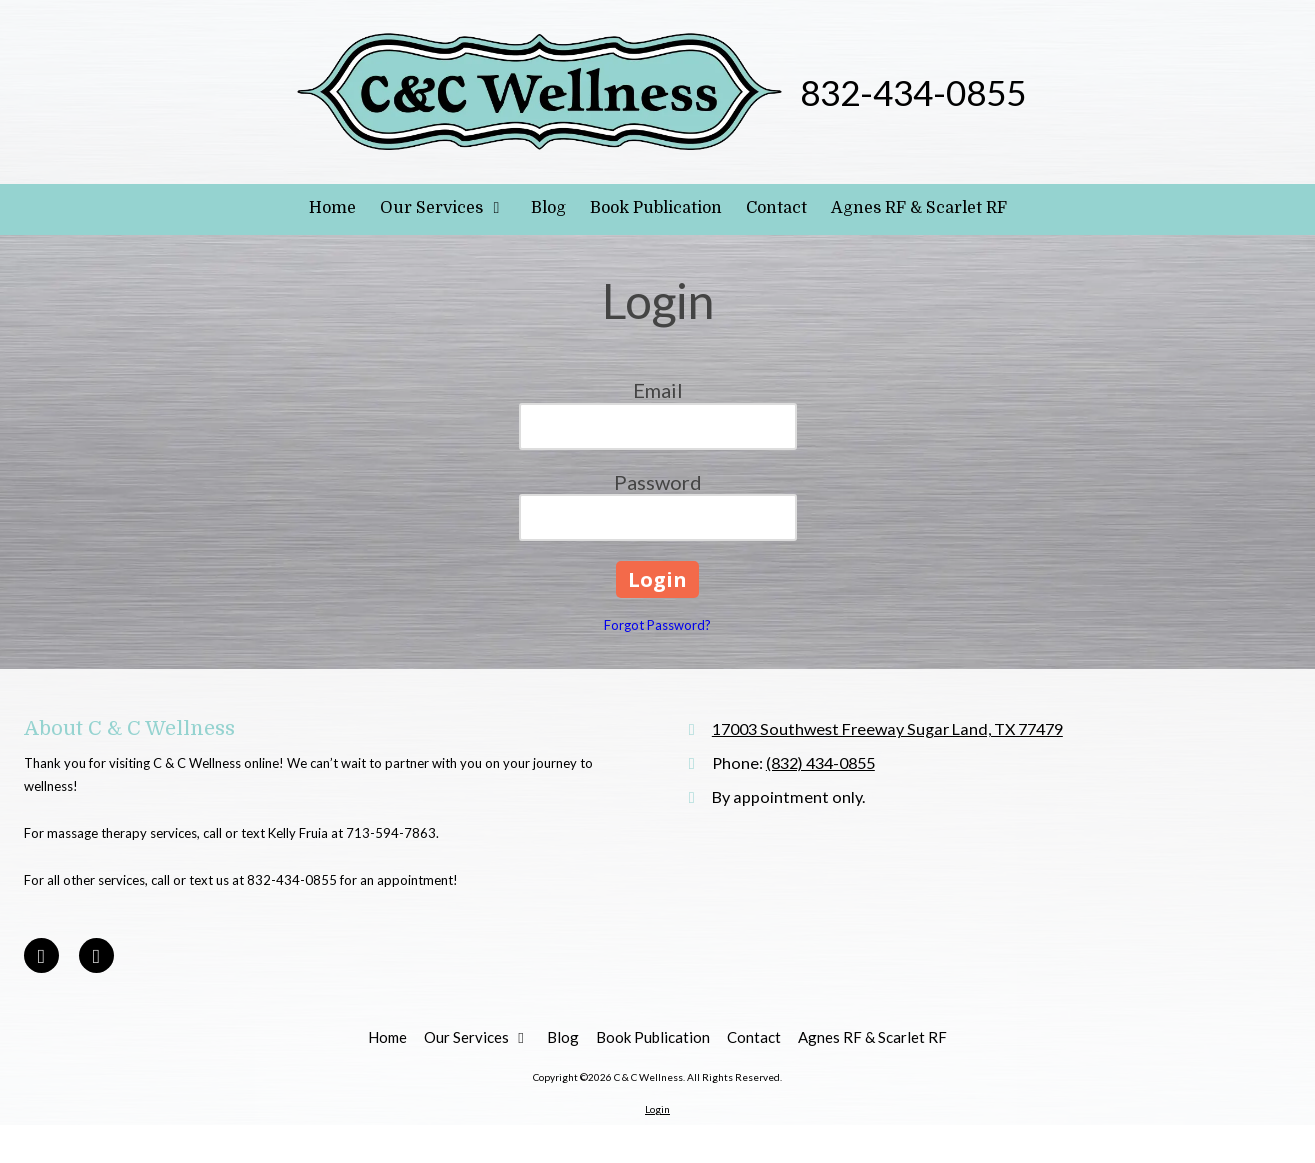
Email (658, 390)
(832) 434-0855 (820, 762)
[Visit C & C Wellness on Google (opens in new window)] (96, 955)
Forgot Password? (657, 625)
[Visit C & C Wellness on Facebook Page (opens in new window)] (41, 955)
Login (657, 1109)
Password (658, 482)
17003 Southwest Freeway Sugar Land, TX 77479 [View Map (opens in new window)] (887, 728)
